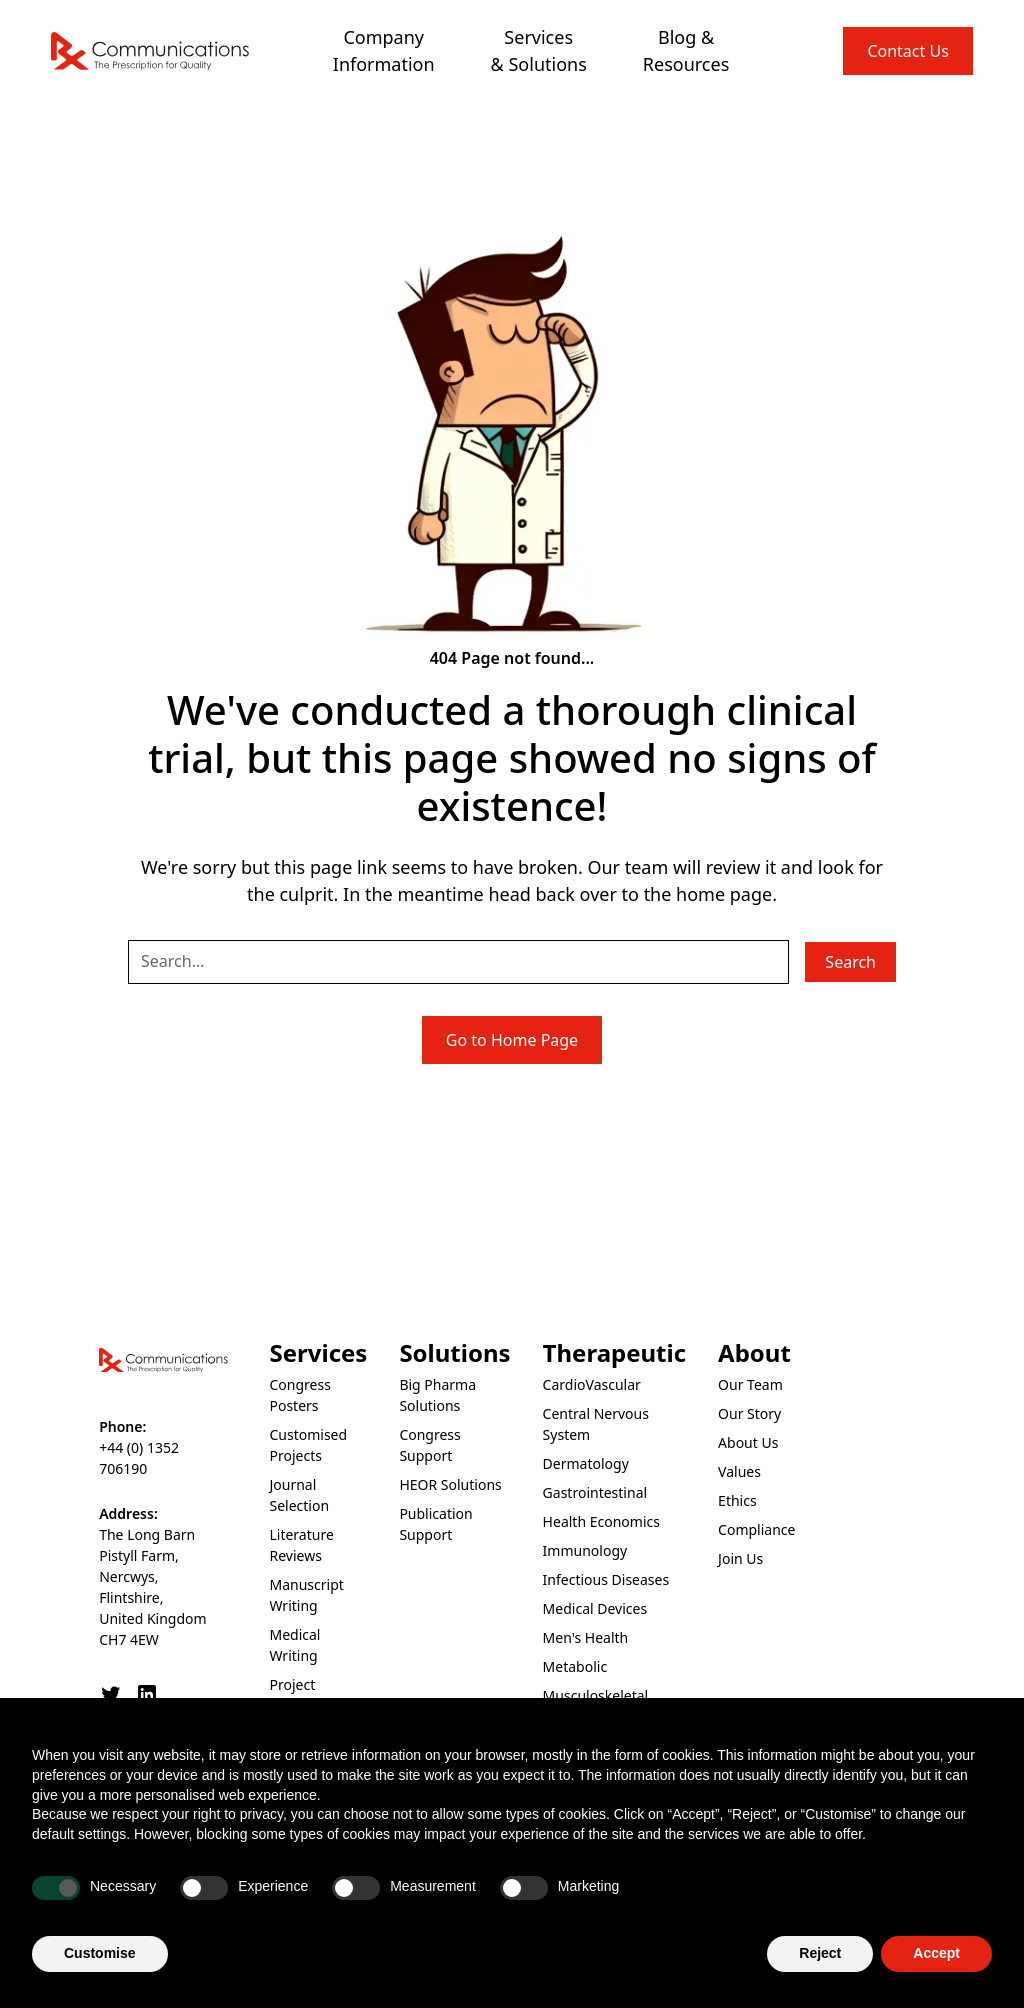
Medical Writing (294, 1645)
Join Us (740, 1558)
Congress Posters (299, 1395)
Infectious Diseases (606, 1579)
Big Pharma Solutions (437, 1395)
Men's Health (586, 1637)
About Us (748, 1442)
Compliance (756, 1529)
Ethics (737, 1500)
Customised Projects (308, 1445)
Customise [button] (100, 1954)
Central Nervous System (596, 1424)
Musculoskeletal (596, 1695)
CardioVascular (592, 1384)
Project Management (313, 1695)
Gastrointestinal (595, 1492)
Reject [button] (820, 1954)
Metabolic (575, 1666)
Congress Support (429, 1445)
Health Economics (601, 1521)
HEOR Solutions (450, 1484)
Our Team (750, 1384)
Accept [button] (936, 1954)
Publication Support (435, 1524)
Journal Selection (299, 1495)
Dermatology (586, 1463)
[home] (151, 51)
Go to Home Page (512, 1040)
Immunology (585, 1550)
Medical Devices (595, 1608)
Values (739, 1471)
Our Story (749, 1413)
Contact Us (907, 51)
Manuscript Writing (306, 1595)
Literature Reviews (301, 1545)
